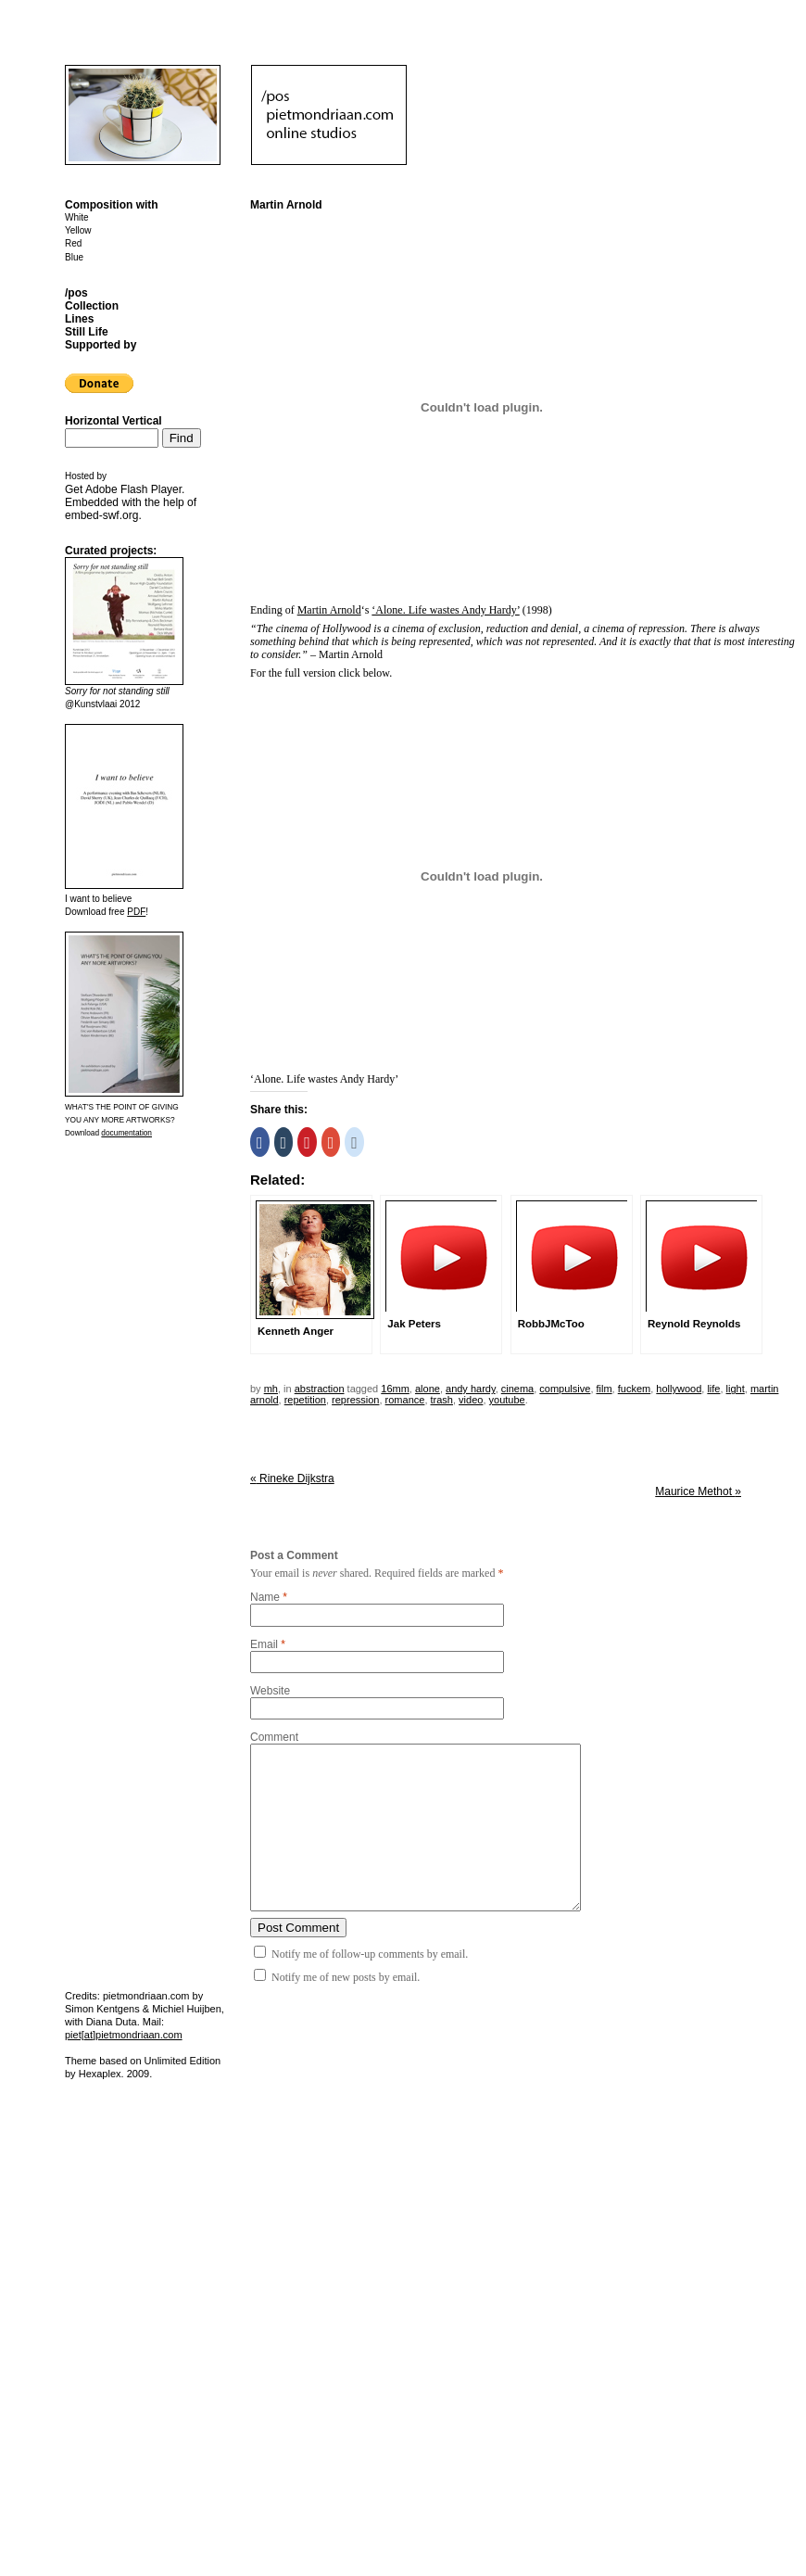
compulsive (564, 1388)
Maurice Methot (698, 1491)
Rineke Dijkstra (292, 1478)
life (713, 1388)
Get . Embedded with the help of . (130, 502)
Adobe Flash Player (133, 489)
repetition (305, 1399)
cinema (517, 1388)
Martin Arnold (329, 609)
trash (442, 1399)
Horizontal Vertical (113, 420)
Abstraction (320, 1388)
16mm (395, 1388)
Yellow (78, 230)
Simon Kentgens (102, 2008)
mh (271, 1388)
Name (265, 1597)
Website (270, 1690)
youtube (507, 1399)
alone (427, 1388)
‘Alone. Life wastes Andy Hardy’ (445, 609)
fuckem (634, 1388)
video (471, 1399)
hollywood (678, 1388)
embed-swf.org (101, 515)
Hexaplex (100, 2073)
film (604, 1388)
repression (355, 1399)
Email (264, 1644)
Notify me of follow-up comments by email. (369, 1954)
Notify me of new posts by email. (345, 1977)
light (735, 1388)
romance (405, 1399)
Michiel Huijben (186, 2008)
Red (73, 243)
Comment (274, 1737)
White (77, 217)
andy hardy (471, 1388)
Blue (74, 257)
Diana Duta (111, 2021)
